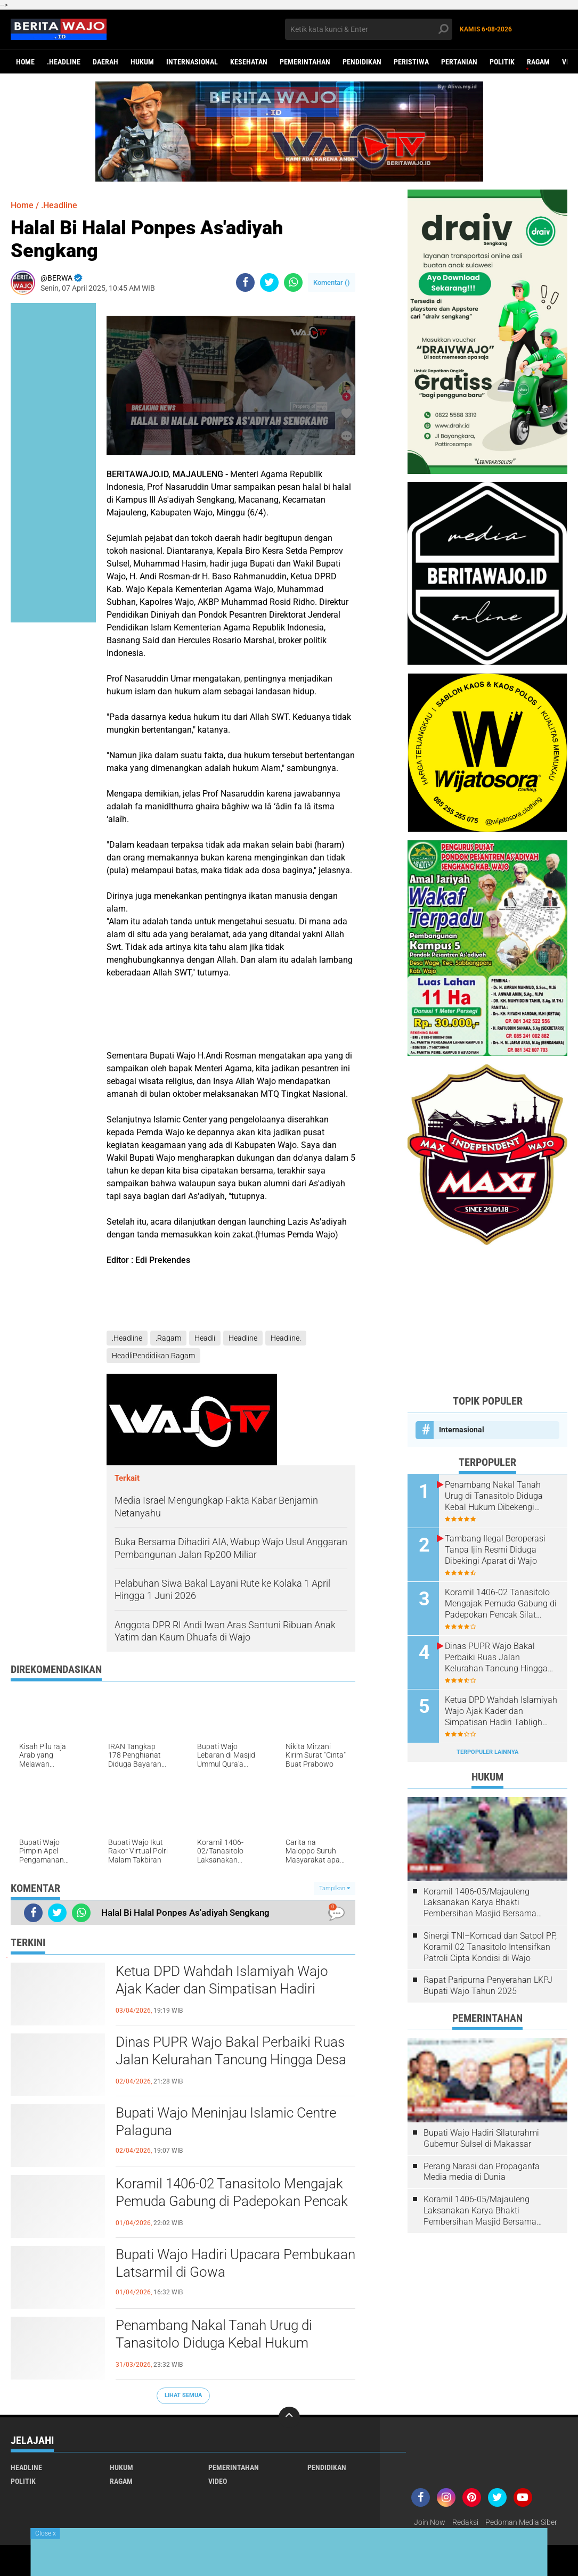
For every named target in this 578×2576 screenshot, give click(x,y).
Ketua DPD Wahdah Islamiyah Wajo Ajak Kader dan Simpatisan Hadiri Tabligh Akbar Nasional (222, 1989)
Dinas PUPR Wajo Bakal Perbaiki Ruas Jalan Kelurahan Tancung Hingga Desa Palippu (231, 2060)
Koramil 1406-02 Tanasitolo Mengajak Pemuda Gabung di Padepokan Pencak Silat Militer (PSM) (232, 2202)
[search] (368, 29)
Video (217, 2481)
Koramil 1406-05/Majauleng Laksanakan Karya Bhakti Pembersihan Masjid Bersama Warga (480, 1902)
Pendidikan (362, 62)
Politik (502, 62)
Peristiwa (411, 62)
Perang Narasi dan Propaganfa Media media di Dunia (482, 2172)
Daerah (105, 62)
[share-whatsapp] (293, 282)
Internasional (192, 62)
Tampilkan (334, 1888)
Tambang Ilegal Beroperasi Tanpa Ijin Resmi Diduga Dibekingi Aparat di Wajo (495, 1549)
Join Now (429, 2522)
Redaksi (465, 2522)
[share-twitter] (269, 282)
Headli (204, 1338)
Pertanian (459, 62)
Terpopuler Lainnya (487, 1752)
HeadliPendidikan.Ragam (153, 1355)
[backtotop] (289, 2417)
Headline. (286, 1338)
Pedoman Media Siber (521, 2522)
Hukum (142, 62)
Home (25, 62)
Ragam (538, 62)
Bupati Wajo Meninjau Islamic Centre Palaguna (226, 2122)
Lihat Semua (183, 2395)
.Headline (63, 62)
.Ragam (168, 1338)
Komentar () (331, 282)
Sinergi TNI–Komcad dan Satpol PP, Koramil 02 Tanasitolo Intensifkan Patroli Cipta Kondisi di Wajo (490, 1947)
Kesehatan (248, 62)
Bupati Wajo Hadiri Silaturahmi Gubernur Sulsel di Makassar (481, 2138)
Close (45, 2533)
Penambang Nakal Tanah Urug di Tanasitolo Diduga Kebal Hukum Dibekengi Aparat (214, 2343)
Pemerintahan (305, 62)
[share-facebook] (245, 282)
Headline (243, 1338)
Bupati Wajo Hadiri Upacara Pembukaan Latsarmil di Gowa (235, 2263)
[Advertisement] (487, 1319)
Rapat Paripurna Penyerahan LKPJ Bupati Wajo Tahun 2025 (488, 1985)
